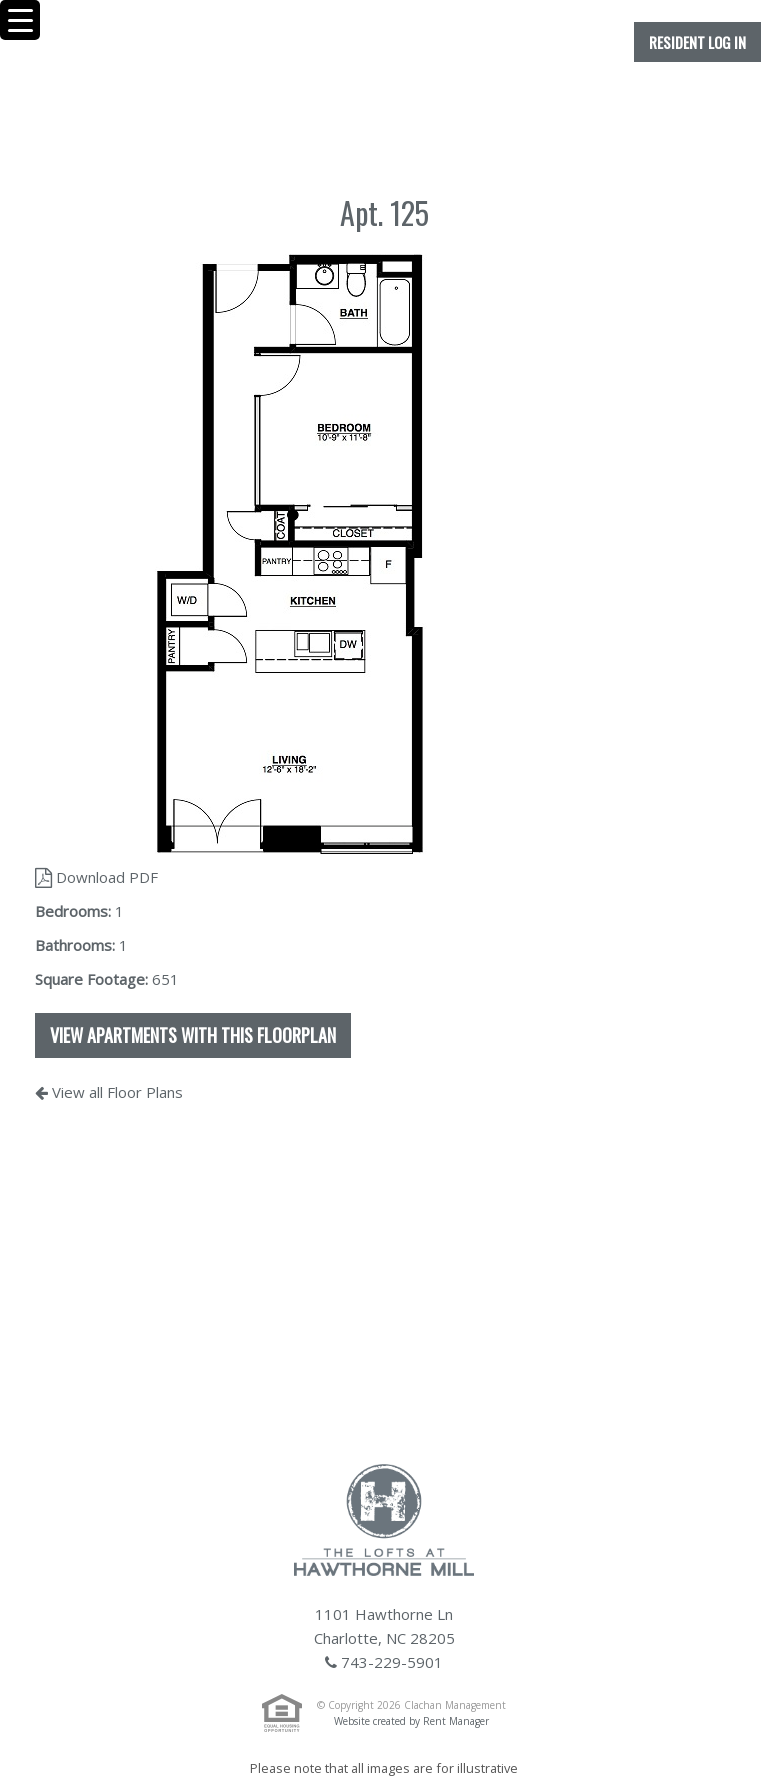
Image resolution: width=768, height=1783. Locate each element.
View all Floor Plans (109, 1092)
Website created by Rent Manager (411, 1721)
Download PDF (96, 877)
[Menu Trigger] (20, 20)
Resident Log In (697, 42)
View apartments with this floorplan (193, 1035)
